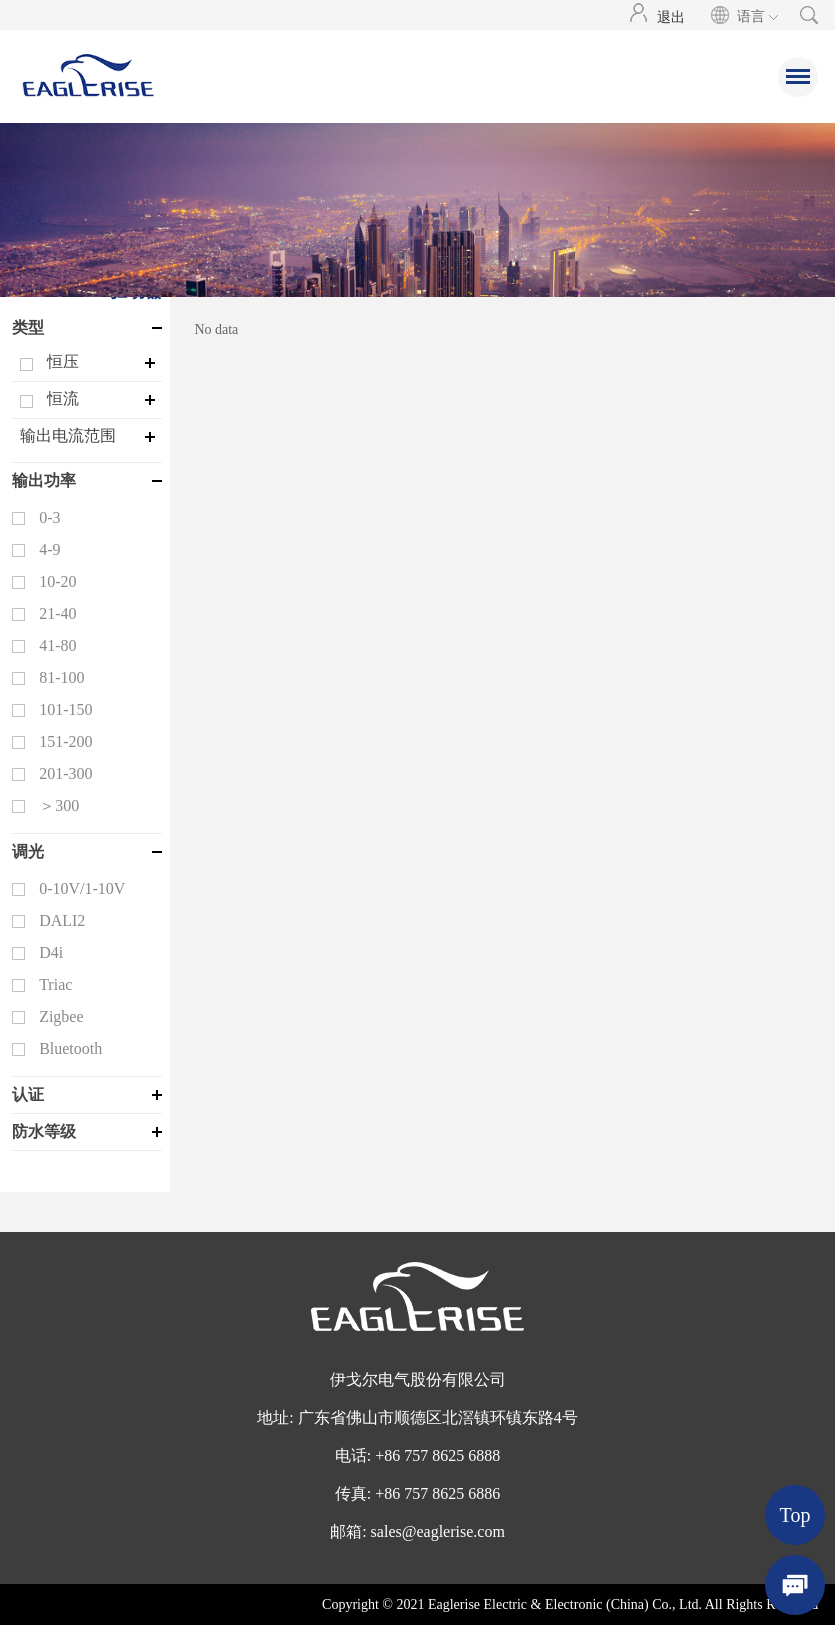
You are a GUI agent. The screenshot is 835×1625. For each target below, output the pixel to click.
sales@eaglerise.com (438, 1531)
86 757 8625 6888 (442, 1455)
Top (795, 1515)
